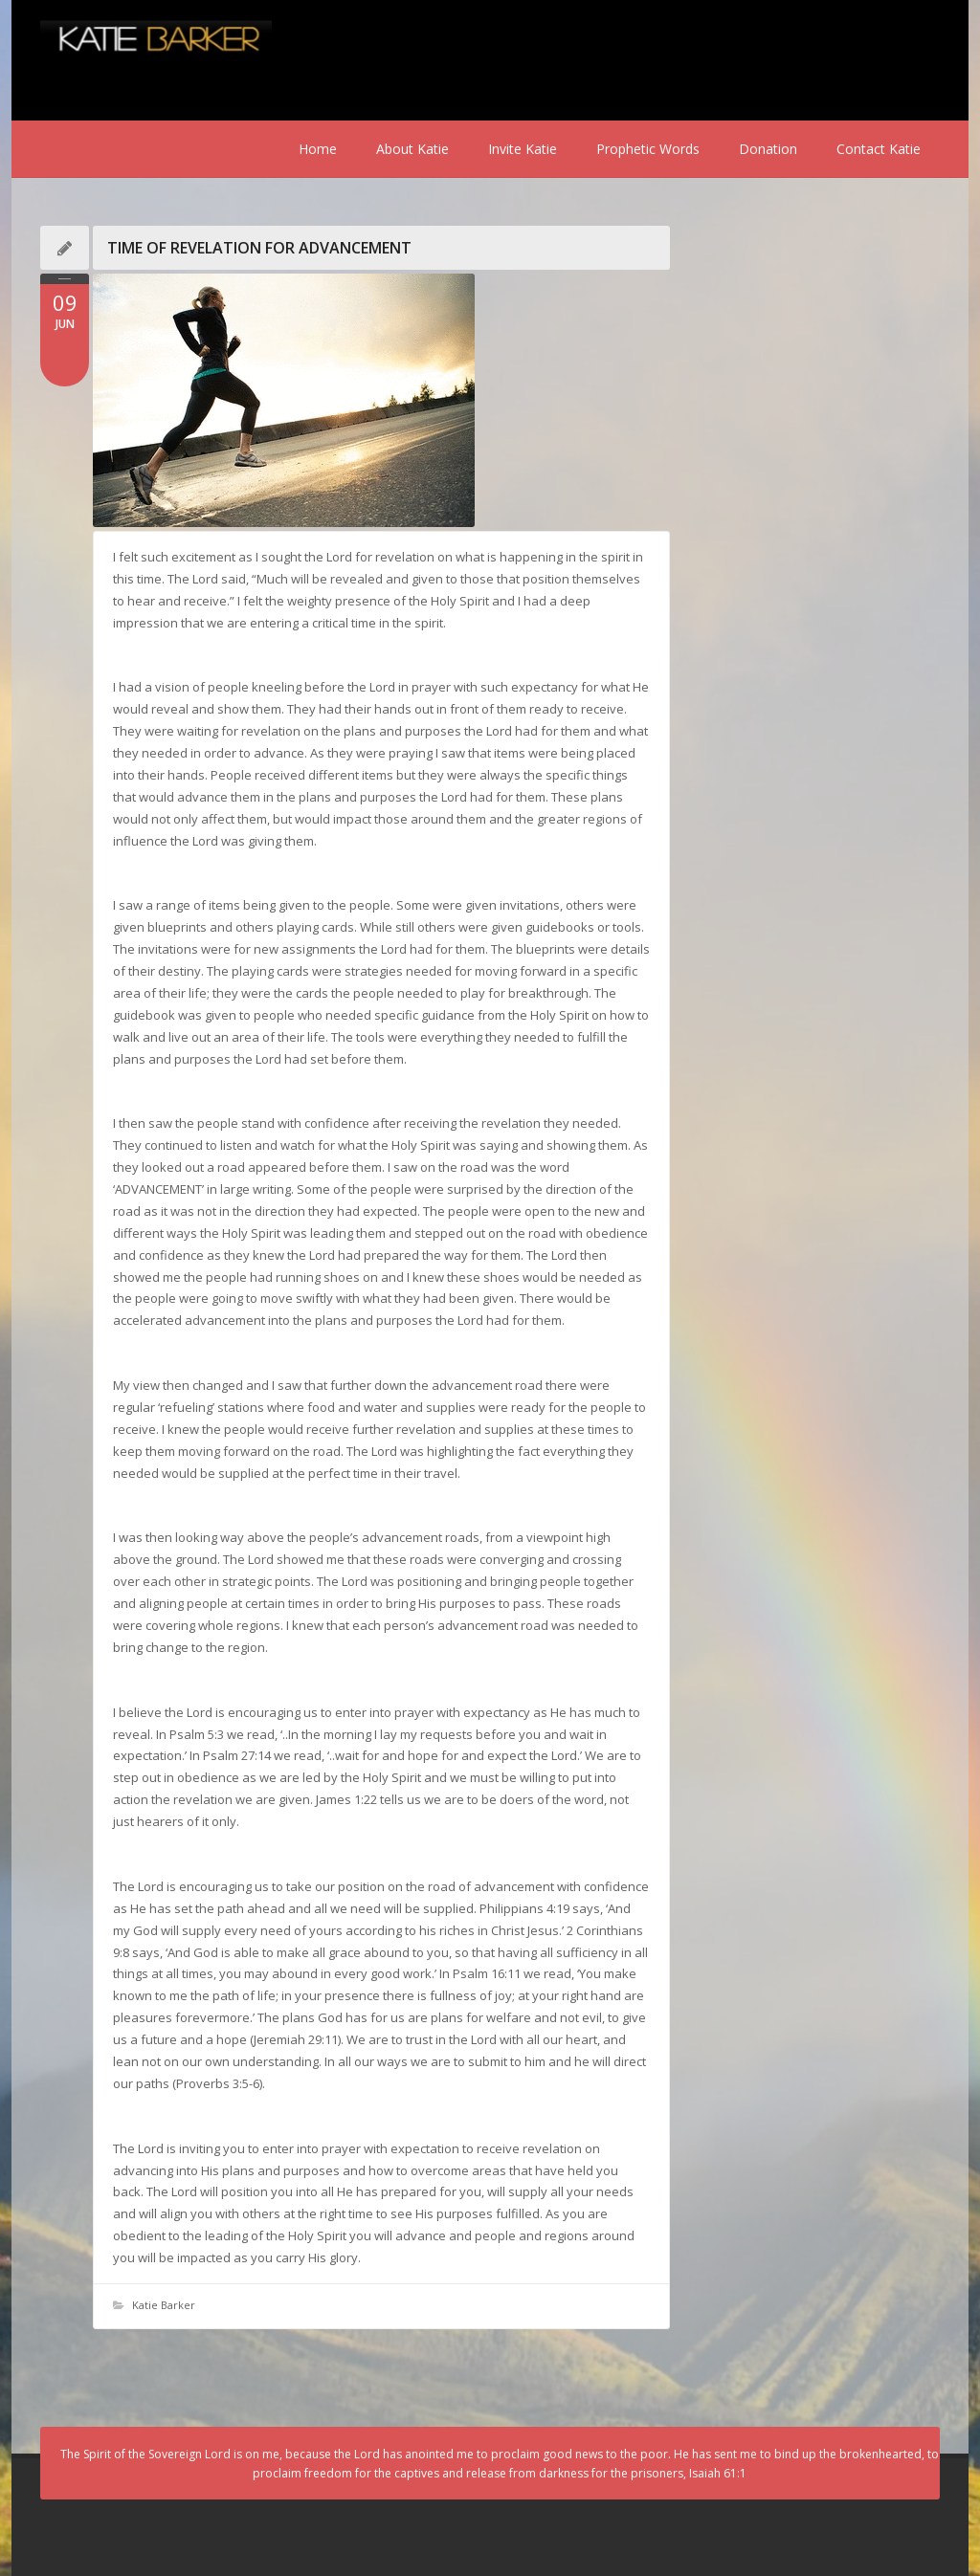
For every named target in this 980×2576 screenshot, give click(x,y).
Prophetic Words (648, 149)
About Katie (412, 149)
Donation (768, 149)
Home (318, 149)
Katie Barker (163, 2305)
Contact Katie (878, 149)
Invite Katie (522, 149)
